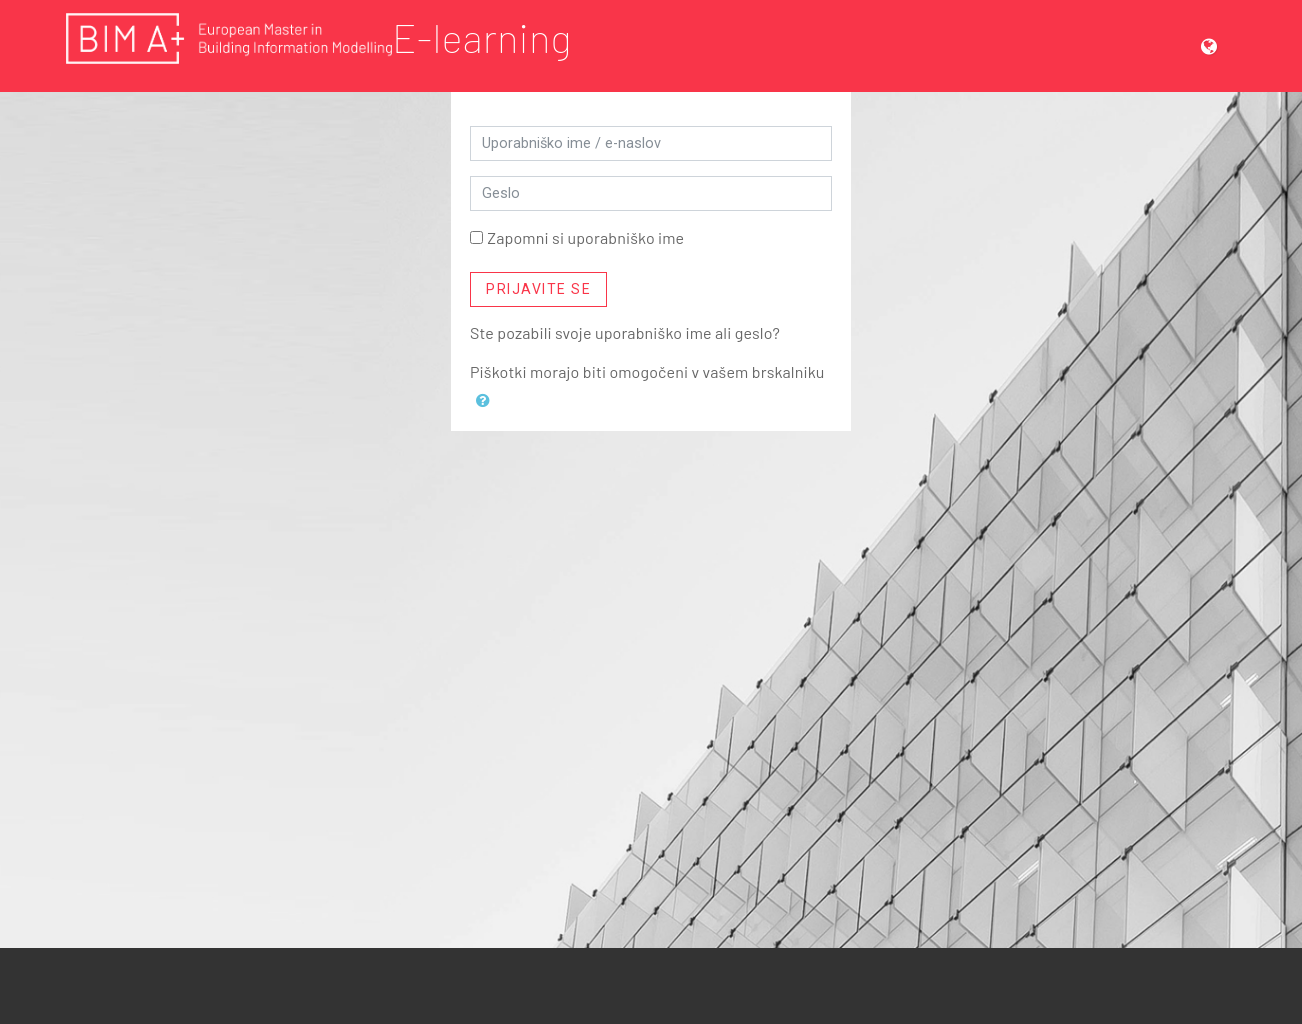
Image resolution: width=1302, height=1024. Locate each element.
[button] (1217, 45)
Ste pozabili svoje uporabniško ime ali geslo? (625, 332)
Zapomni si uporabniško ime (585, 237)
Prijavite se (538, 289)
